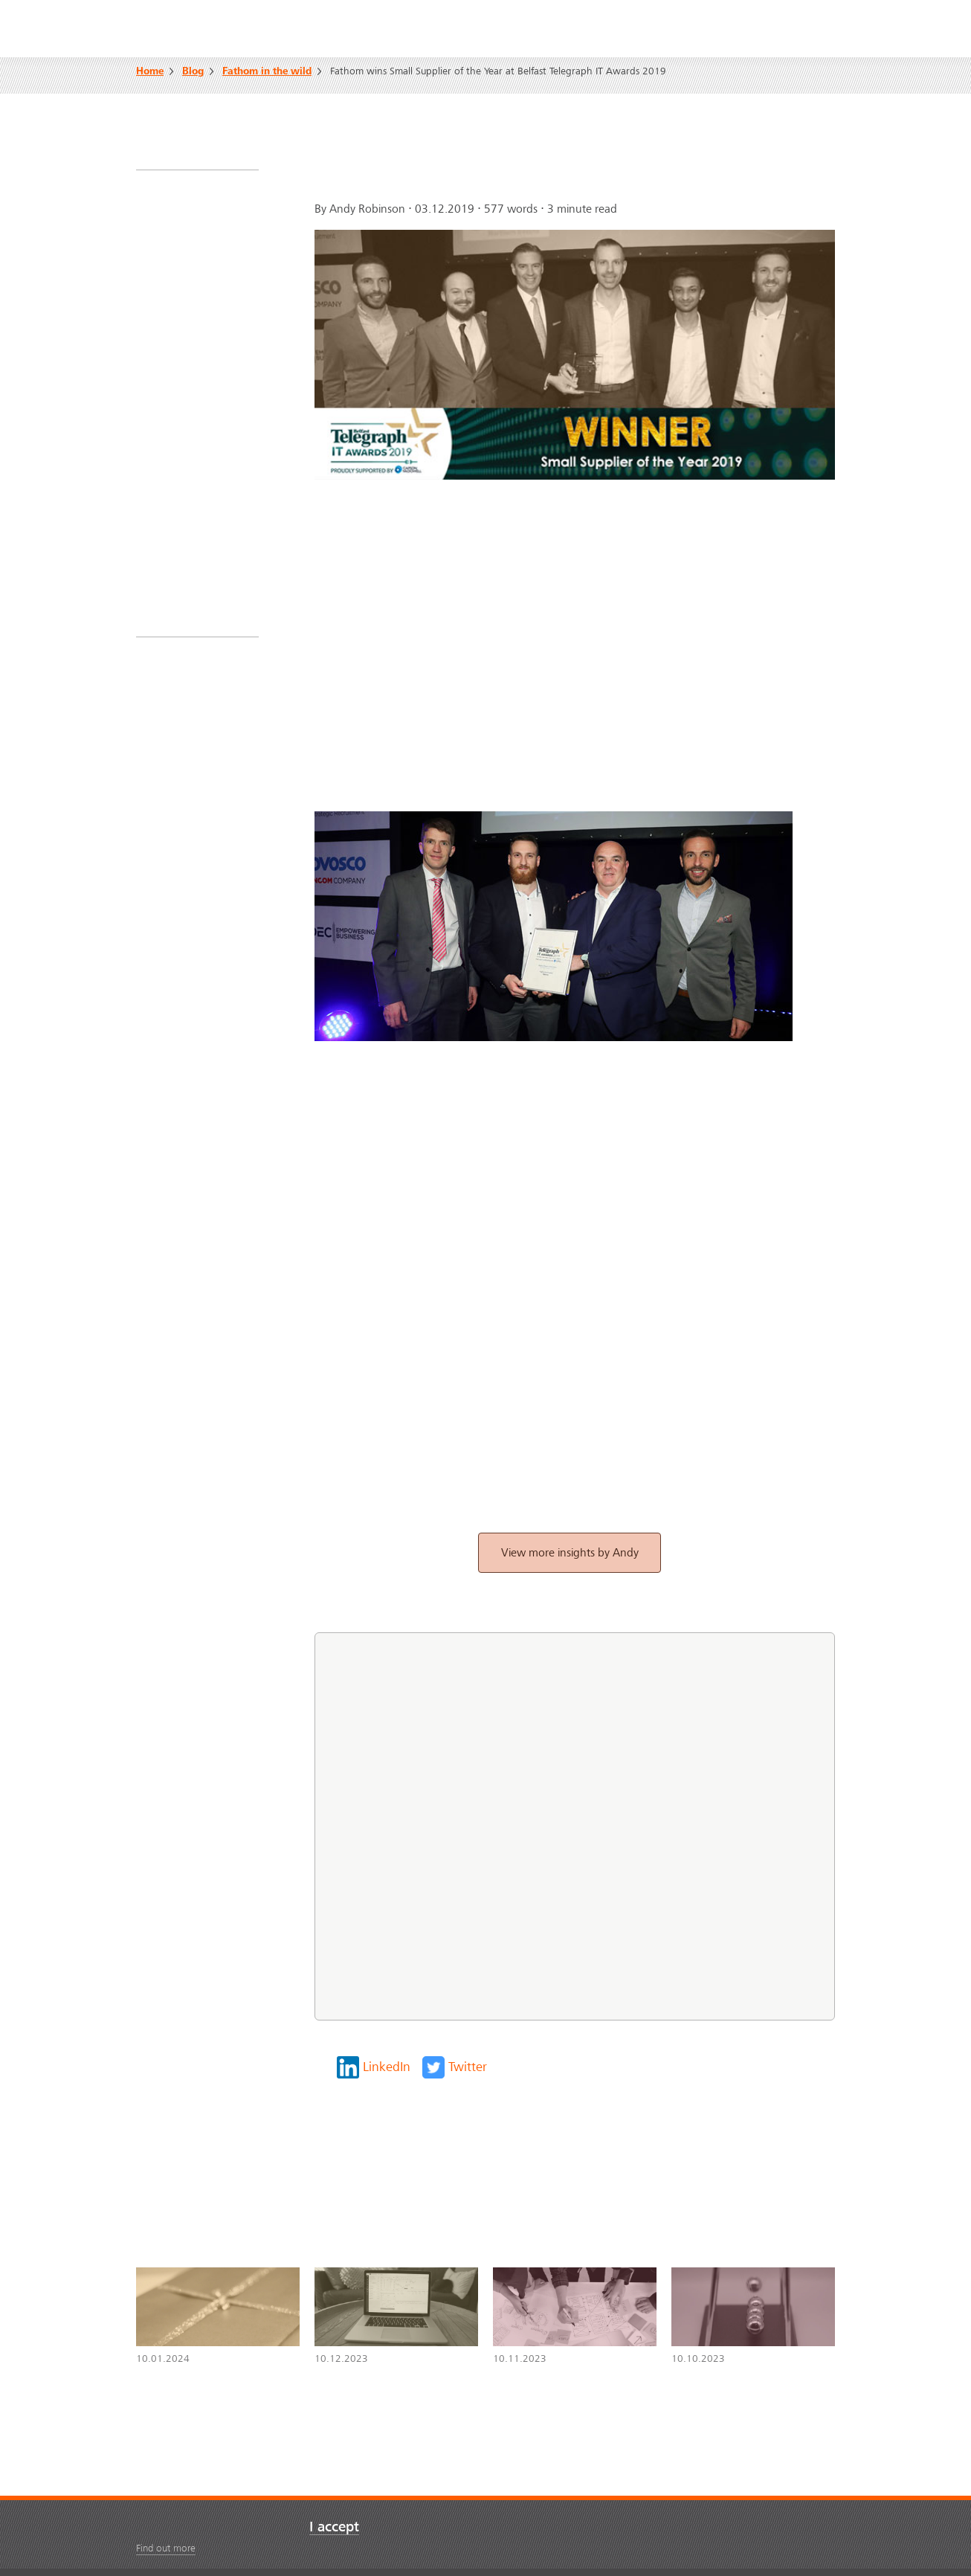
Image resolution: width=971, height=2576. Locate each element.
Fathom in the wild (267, 72)
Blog (193, 72)
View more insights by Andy (570, 1552)
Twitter (467, 2067)
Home (150, 72)
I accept (334, 2527)
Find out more (166, 2548)
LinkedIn (386, 2067)
